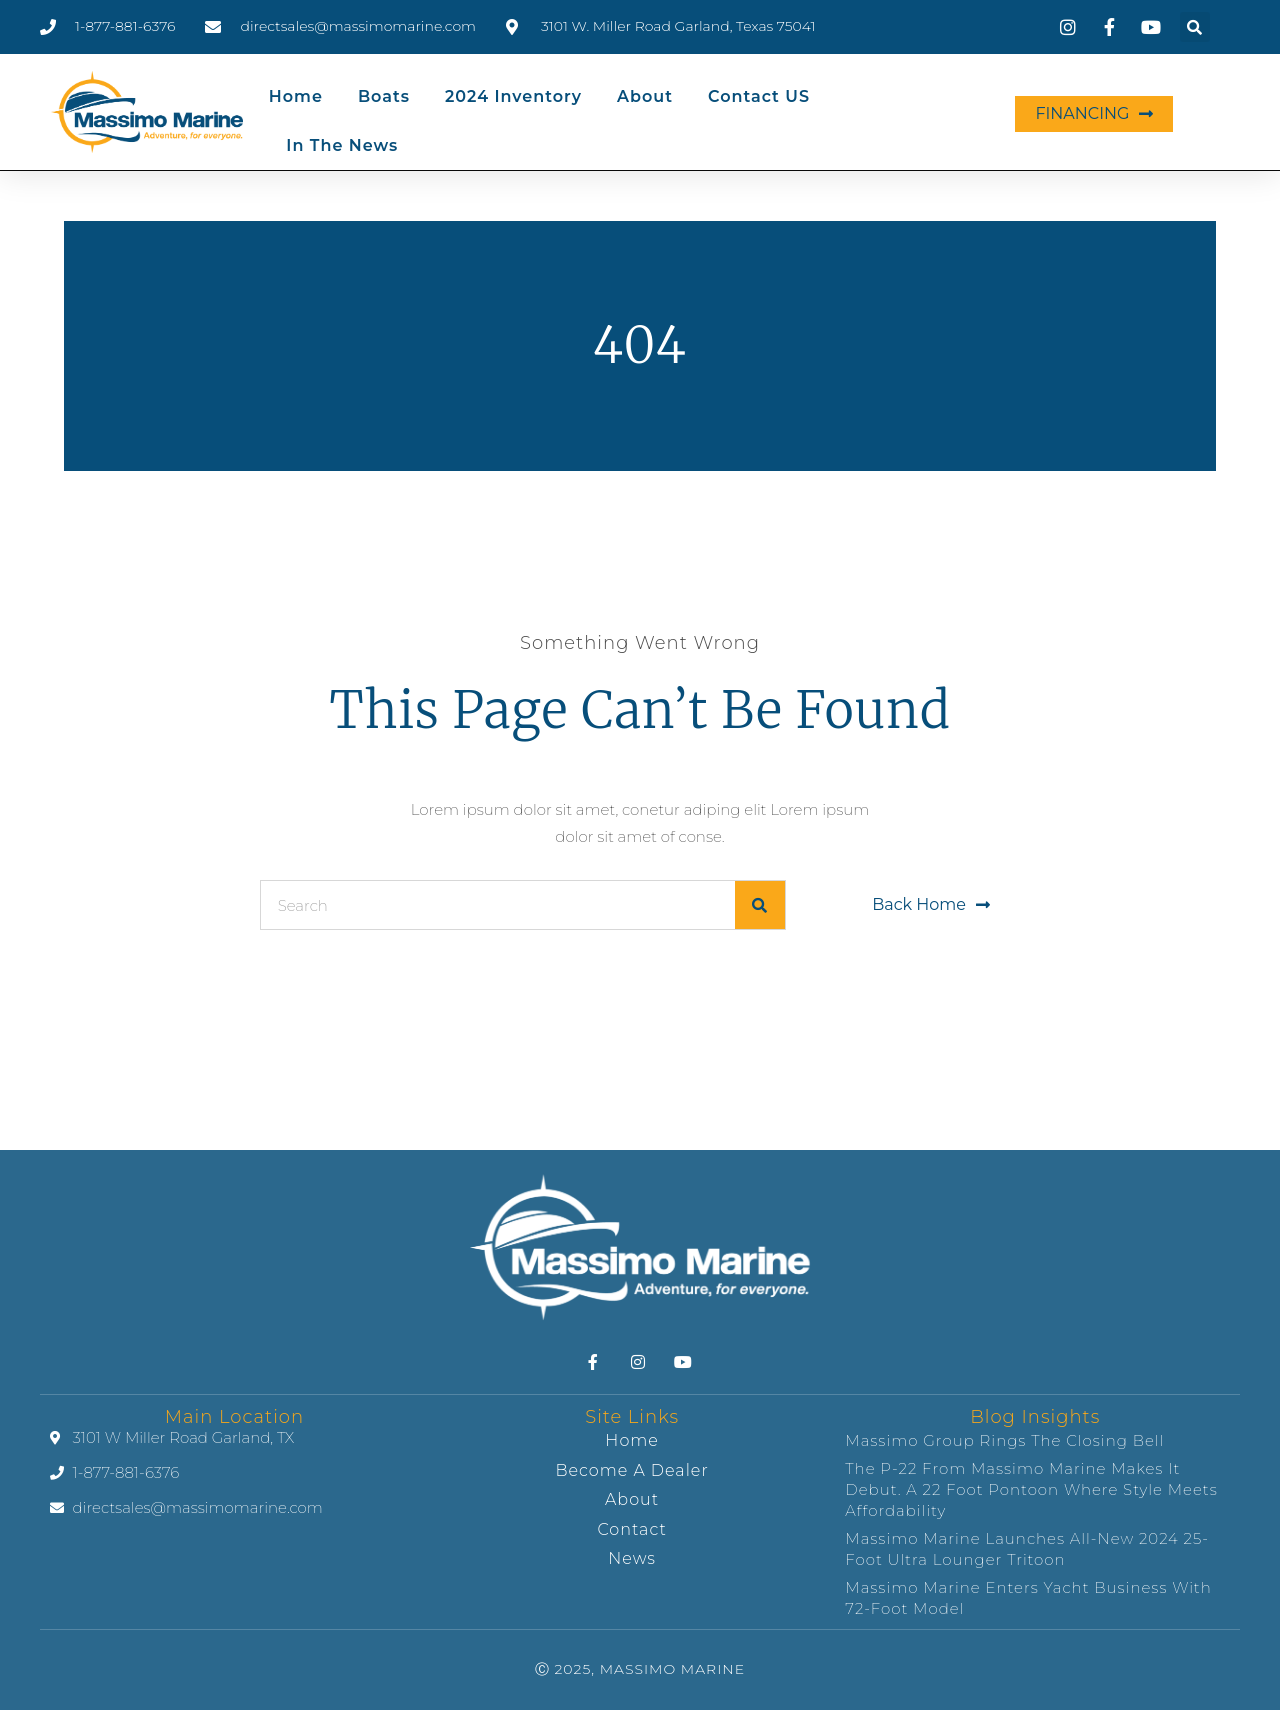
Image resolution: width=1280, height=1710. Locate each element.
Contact (631, 1529)
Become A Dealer (632, 1470)
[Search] (760, 905)
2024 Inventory (513, 96)
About (645, 96)
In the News (342, 145)
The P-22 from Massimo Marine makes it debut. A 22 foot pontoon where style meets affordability (1031, 1489)
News (632, 1558)
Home (296, 96)
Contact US (759, 96)
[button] (1195, 27)
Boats (384, 96)
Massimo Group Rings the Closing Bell (1004, 1440)
